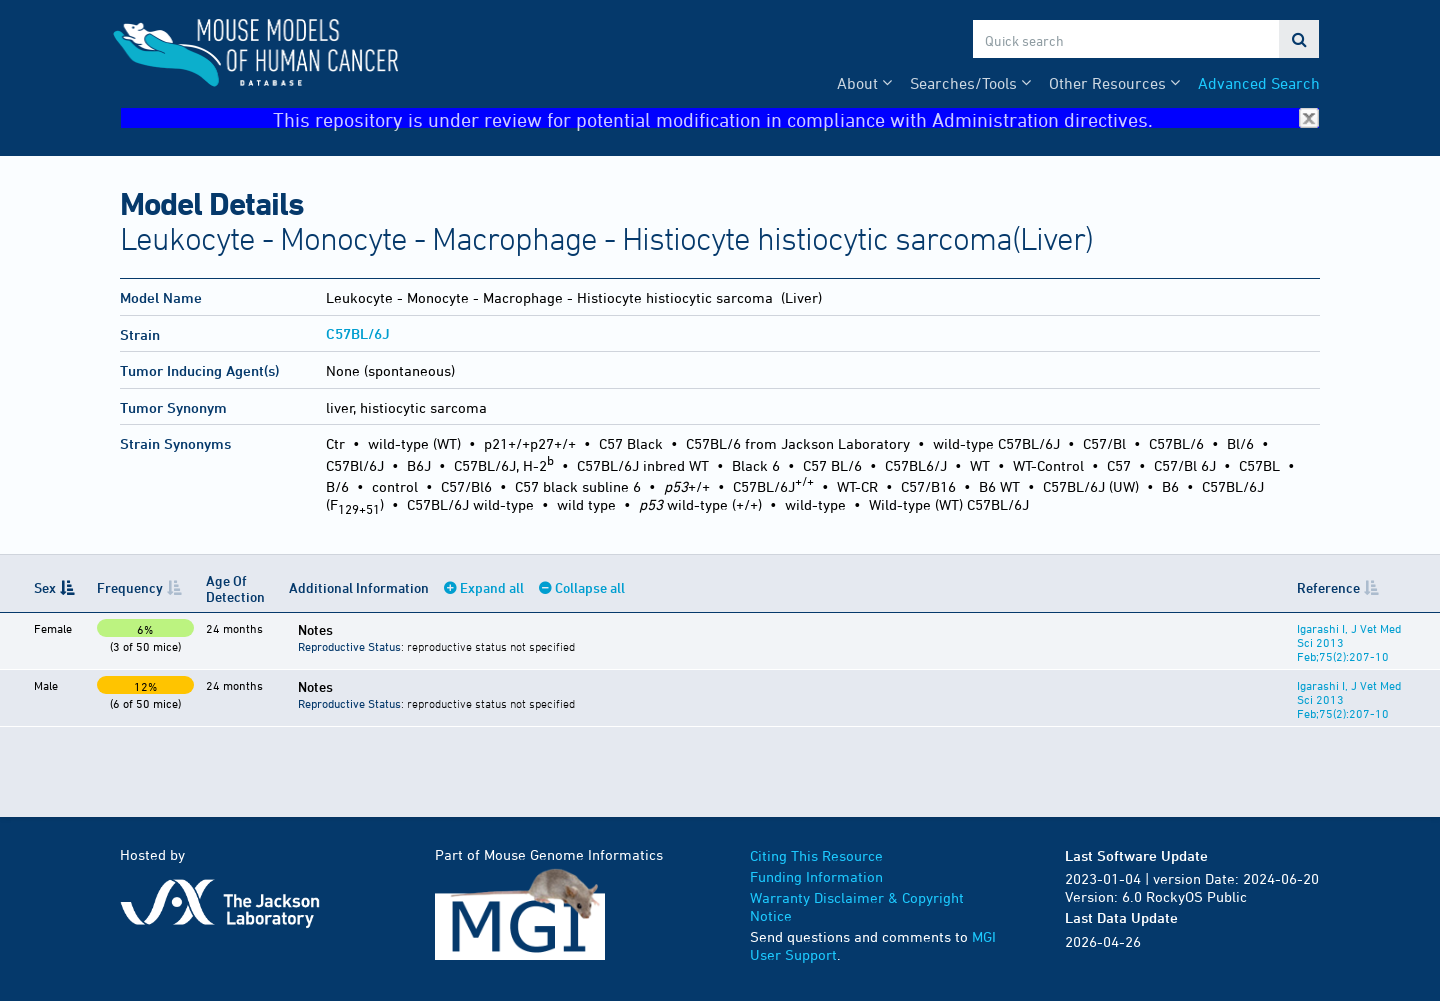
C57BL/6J (358, 333)
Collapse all (590, 587)
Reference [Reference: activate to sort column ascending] (1328, 587)
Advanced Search (1259, 83)
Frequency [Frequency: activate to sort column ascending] (130, 587)
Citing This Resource (816, 855)
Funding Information (816, 876)
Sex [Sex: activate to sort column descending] (45, 587)
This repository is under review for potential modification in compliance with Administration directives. (796, 118)
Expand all (492, 587)
